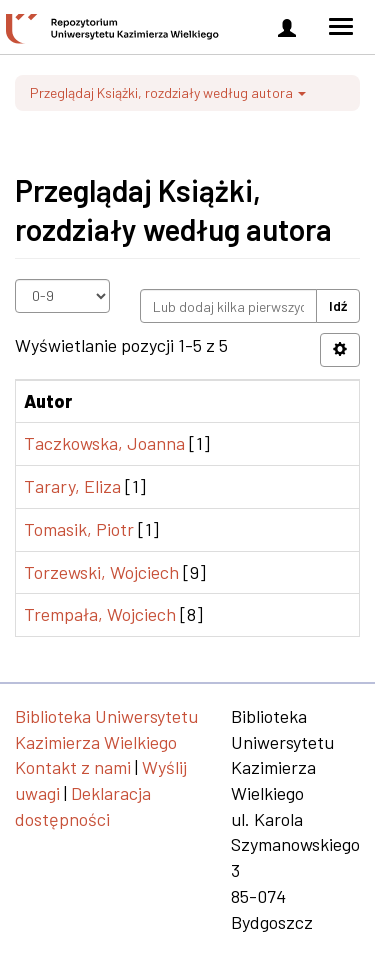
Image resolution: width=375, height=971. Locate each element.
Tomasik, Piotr (79, 529)
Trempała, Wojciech (100, 614)
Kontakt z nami (73, 767)
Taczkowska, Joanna (104, 443)
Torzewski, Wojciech (101, 572)
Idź (338, 305)
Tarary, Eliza (72, 486)
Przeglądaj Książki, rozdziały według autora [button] (168, 92)
